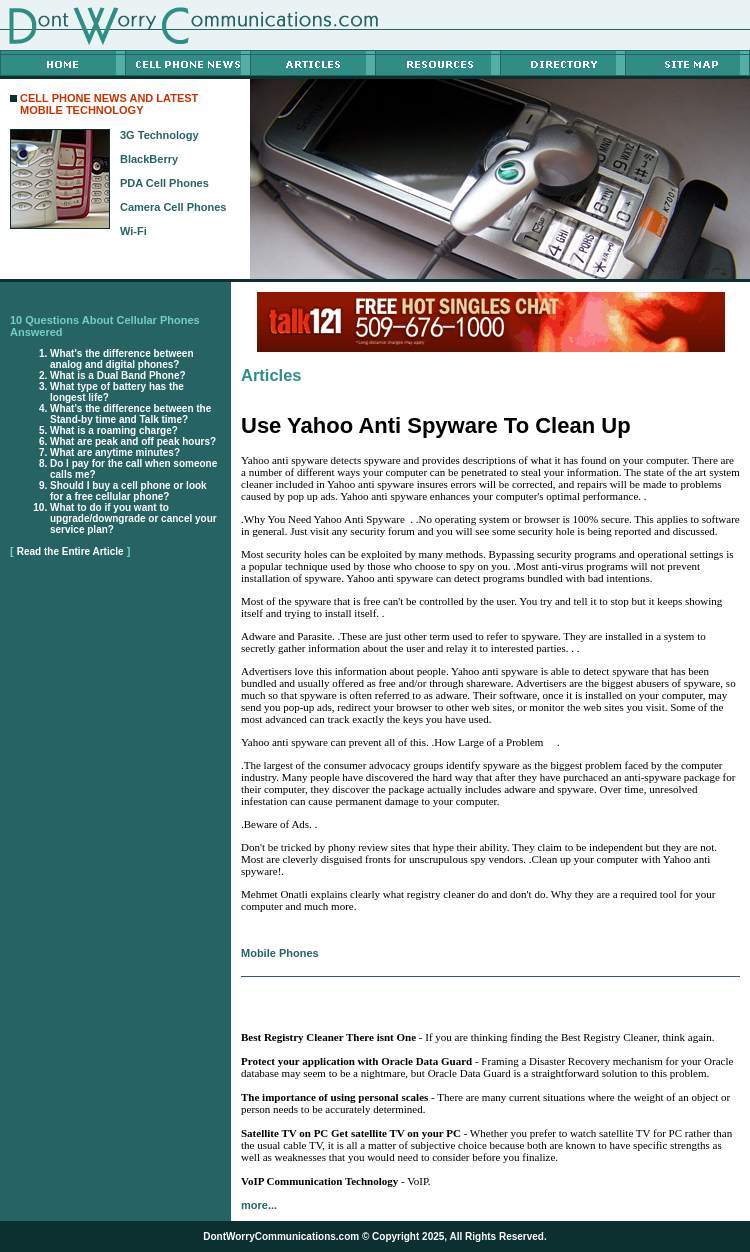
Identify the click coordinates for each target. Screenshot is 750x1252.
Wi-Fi (133, 231)
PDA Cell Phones (164, 183)
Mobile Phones (280, 953)
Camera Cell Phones (173, 207)
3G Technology (159, 135)
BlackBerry (149, 159)
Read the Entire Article (70, 551)
